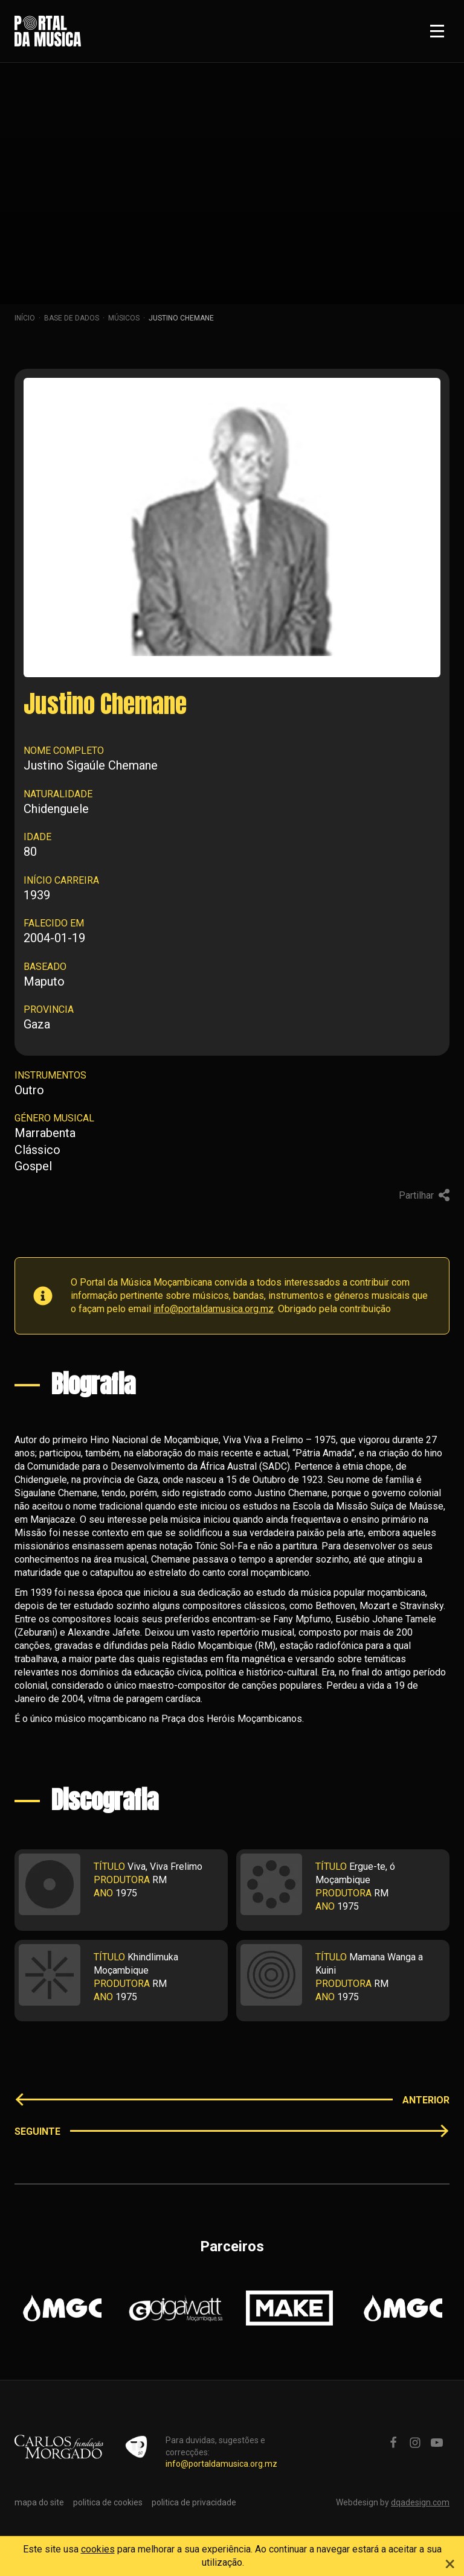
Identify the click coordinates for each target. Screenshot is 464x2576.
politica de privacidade (194, 2502)
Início (24, 318)
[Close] (450, 2562)
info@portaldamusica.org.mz (213, 1309)
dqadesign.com (420, 2502)
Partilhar (424, 1195)
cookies (98, 2549)
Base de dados (71, 318)
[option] (62, 2308)
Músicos (124, 318)
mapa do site (39, 2502)
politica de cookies (108, 2502)
